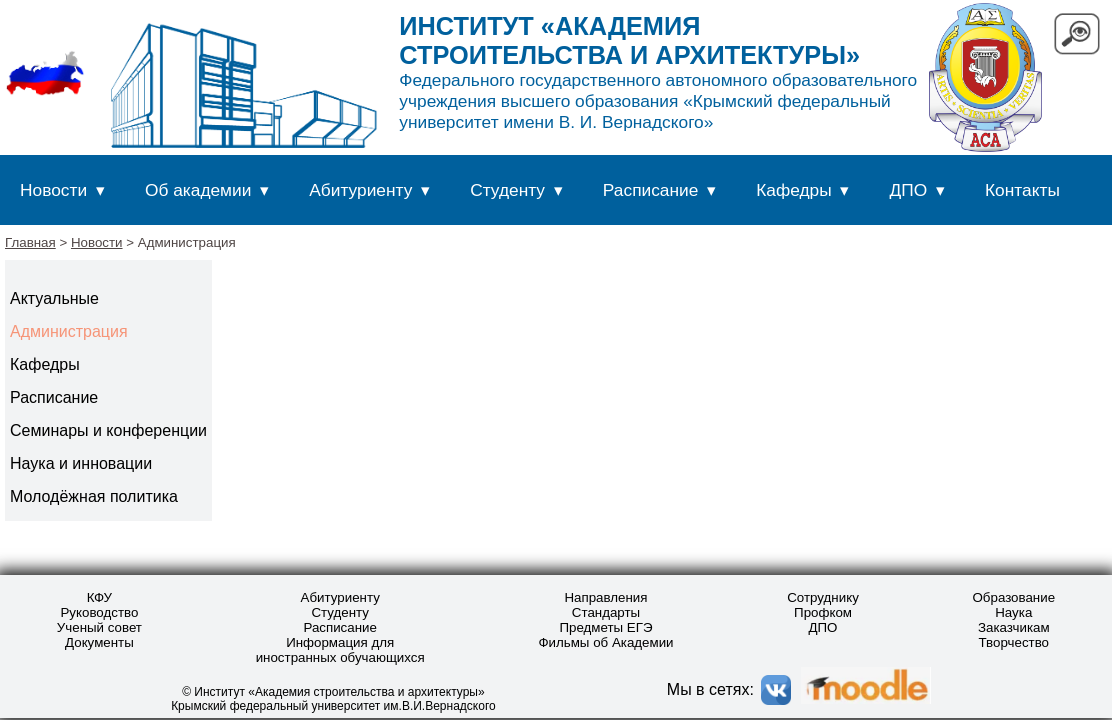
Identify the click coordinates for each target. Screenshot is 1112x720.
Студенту (507, 190)
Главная (30, 242)
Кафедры (793, 190)
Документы (99, 642)
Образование (1013, 597)
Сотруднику (823, 597)
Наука (1013, 612)
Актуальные (54, 298)
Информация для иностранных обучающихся (340, 650)
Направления (605, 597)
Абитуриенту (360, 190)
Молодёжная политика (94, 496)
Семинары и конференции (108, 430)
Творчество (1014, 642)
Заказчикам (1014, 627)
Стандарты (606, 612)
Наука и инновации (81, 463)
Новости (53, 190)
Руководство (99, 612)
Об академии (198, 190)
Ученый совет (99, 627)
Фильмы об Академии (605, 642)
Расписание (651, 190)
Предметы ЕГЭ (605, 627)
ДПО (909, 190)
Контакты (1022, 190)
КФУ (99, 597)
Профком (823, 612)
